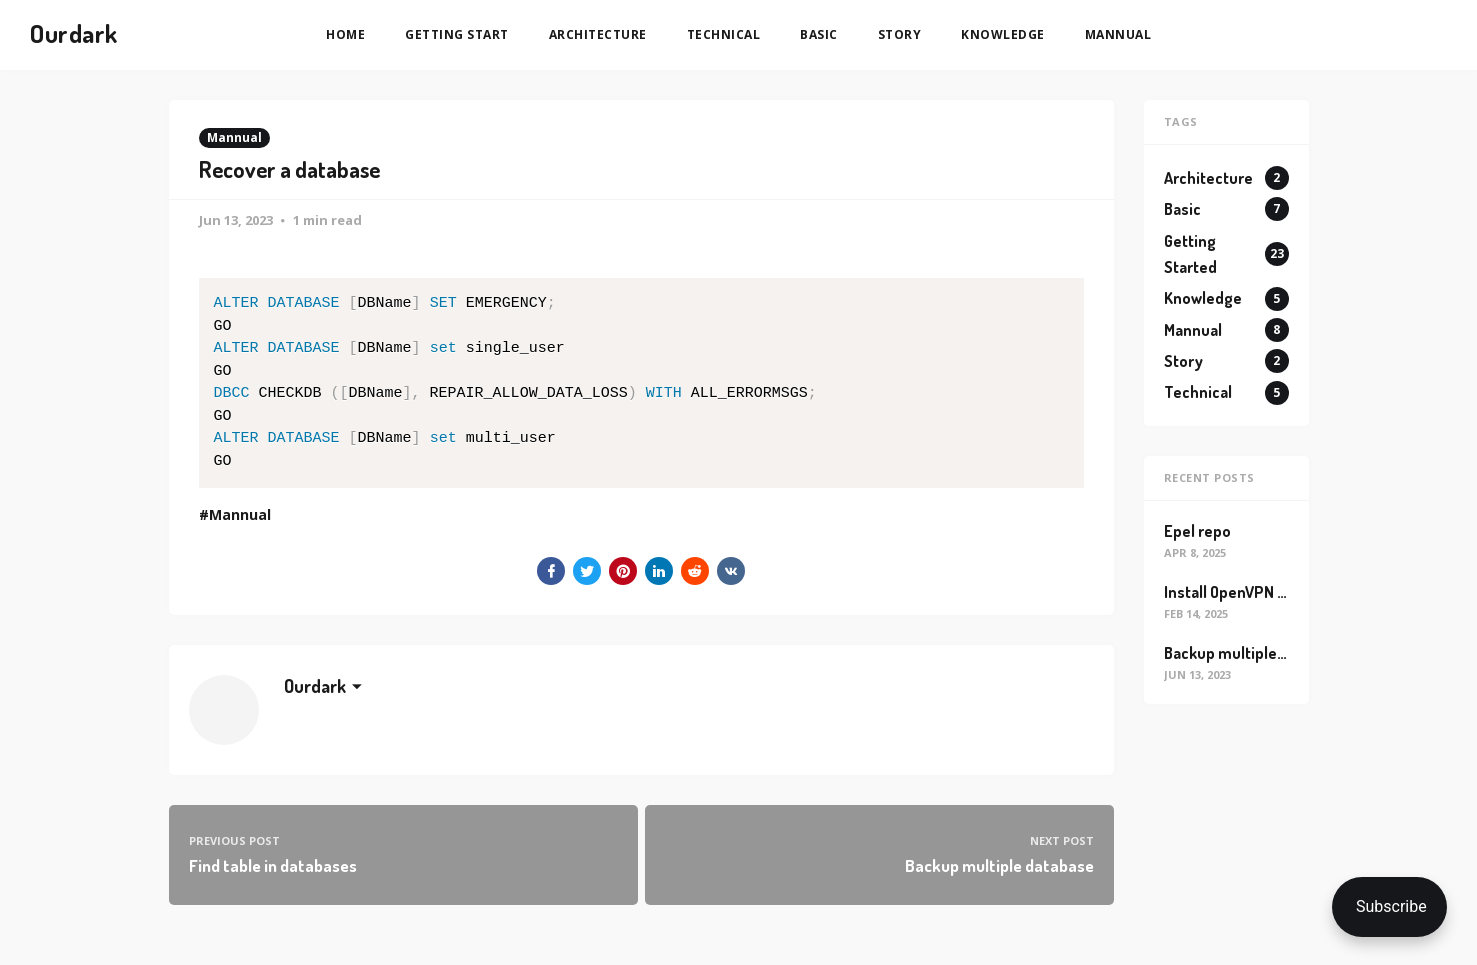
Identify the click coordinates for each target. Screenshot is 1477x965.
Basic (819, 34)
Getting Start (457, 34)
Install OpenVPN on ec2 (1244, 592)
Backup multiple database (1254, 653)
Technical (724, 34)
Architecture (598, 34)
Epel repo (1197, 531)
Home (345, 34)
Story (900, 34)
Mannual (1118, 34)
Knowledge (1003, 34)
